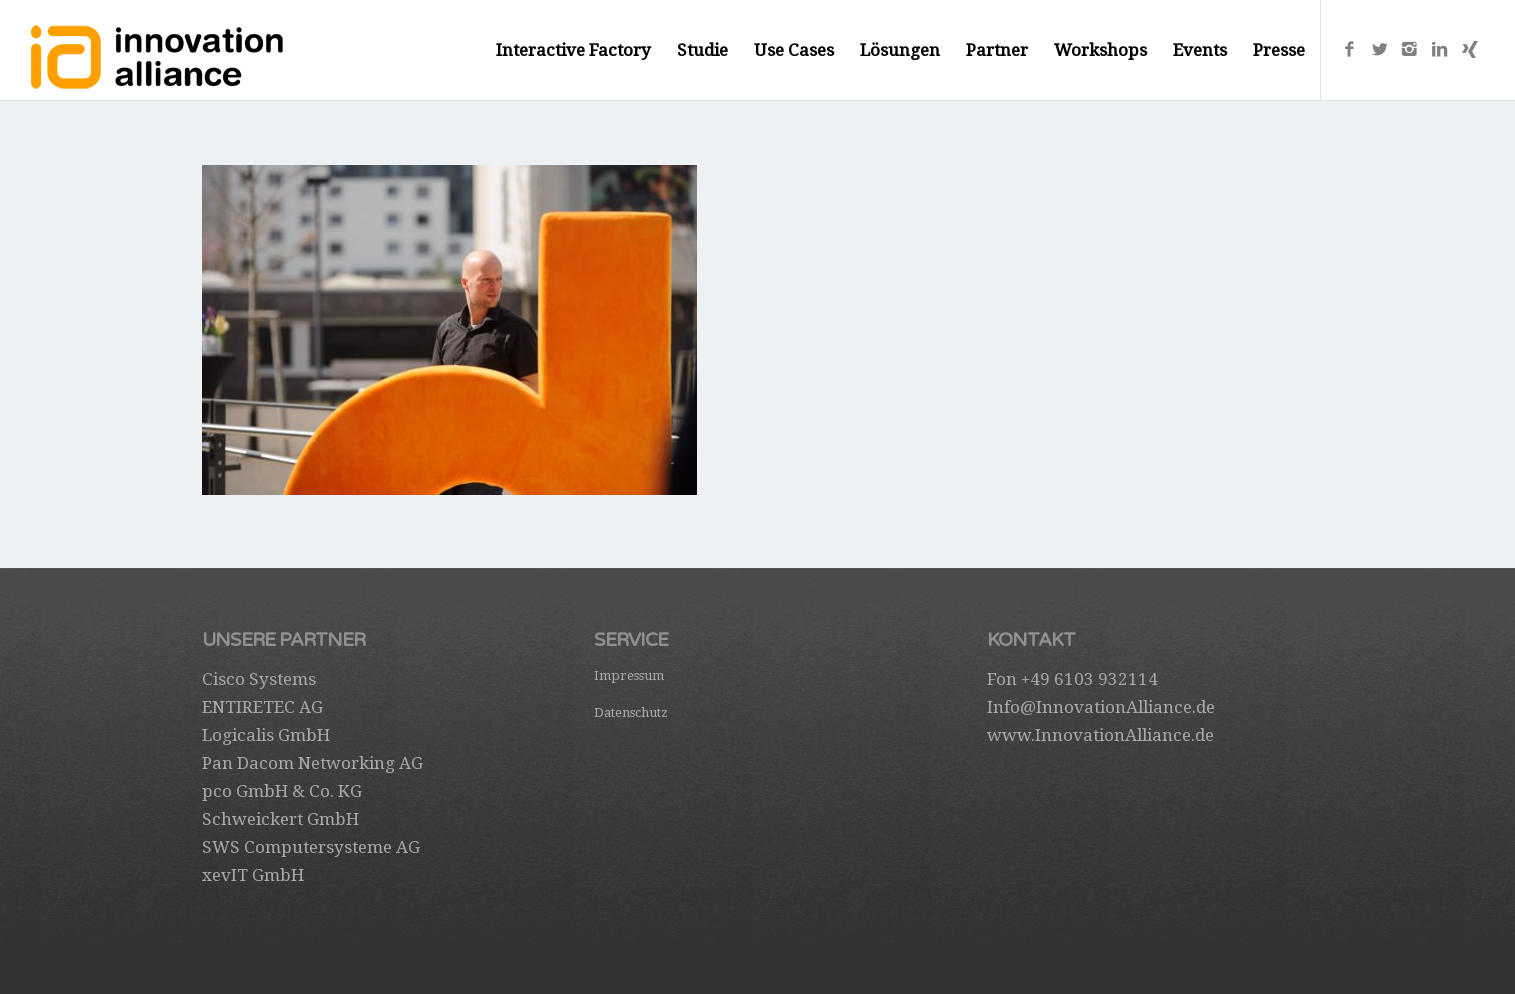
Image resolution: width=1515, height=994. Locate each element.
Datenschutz (631, 712)
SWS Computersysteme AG (311, 847)
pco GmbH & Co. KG (282, 791)
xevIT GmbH (253, 875)
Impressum (629, 675)
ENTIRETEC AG (262, 707)
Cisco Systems (259, 679)
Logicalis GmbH (266, 735)
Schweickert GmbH (280, 819)
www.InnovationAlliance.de (1100, 735)
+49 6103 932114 (1089, 679)
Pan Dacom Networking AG (312, 763)
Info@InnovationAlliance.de (1101, 707)
